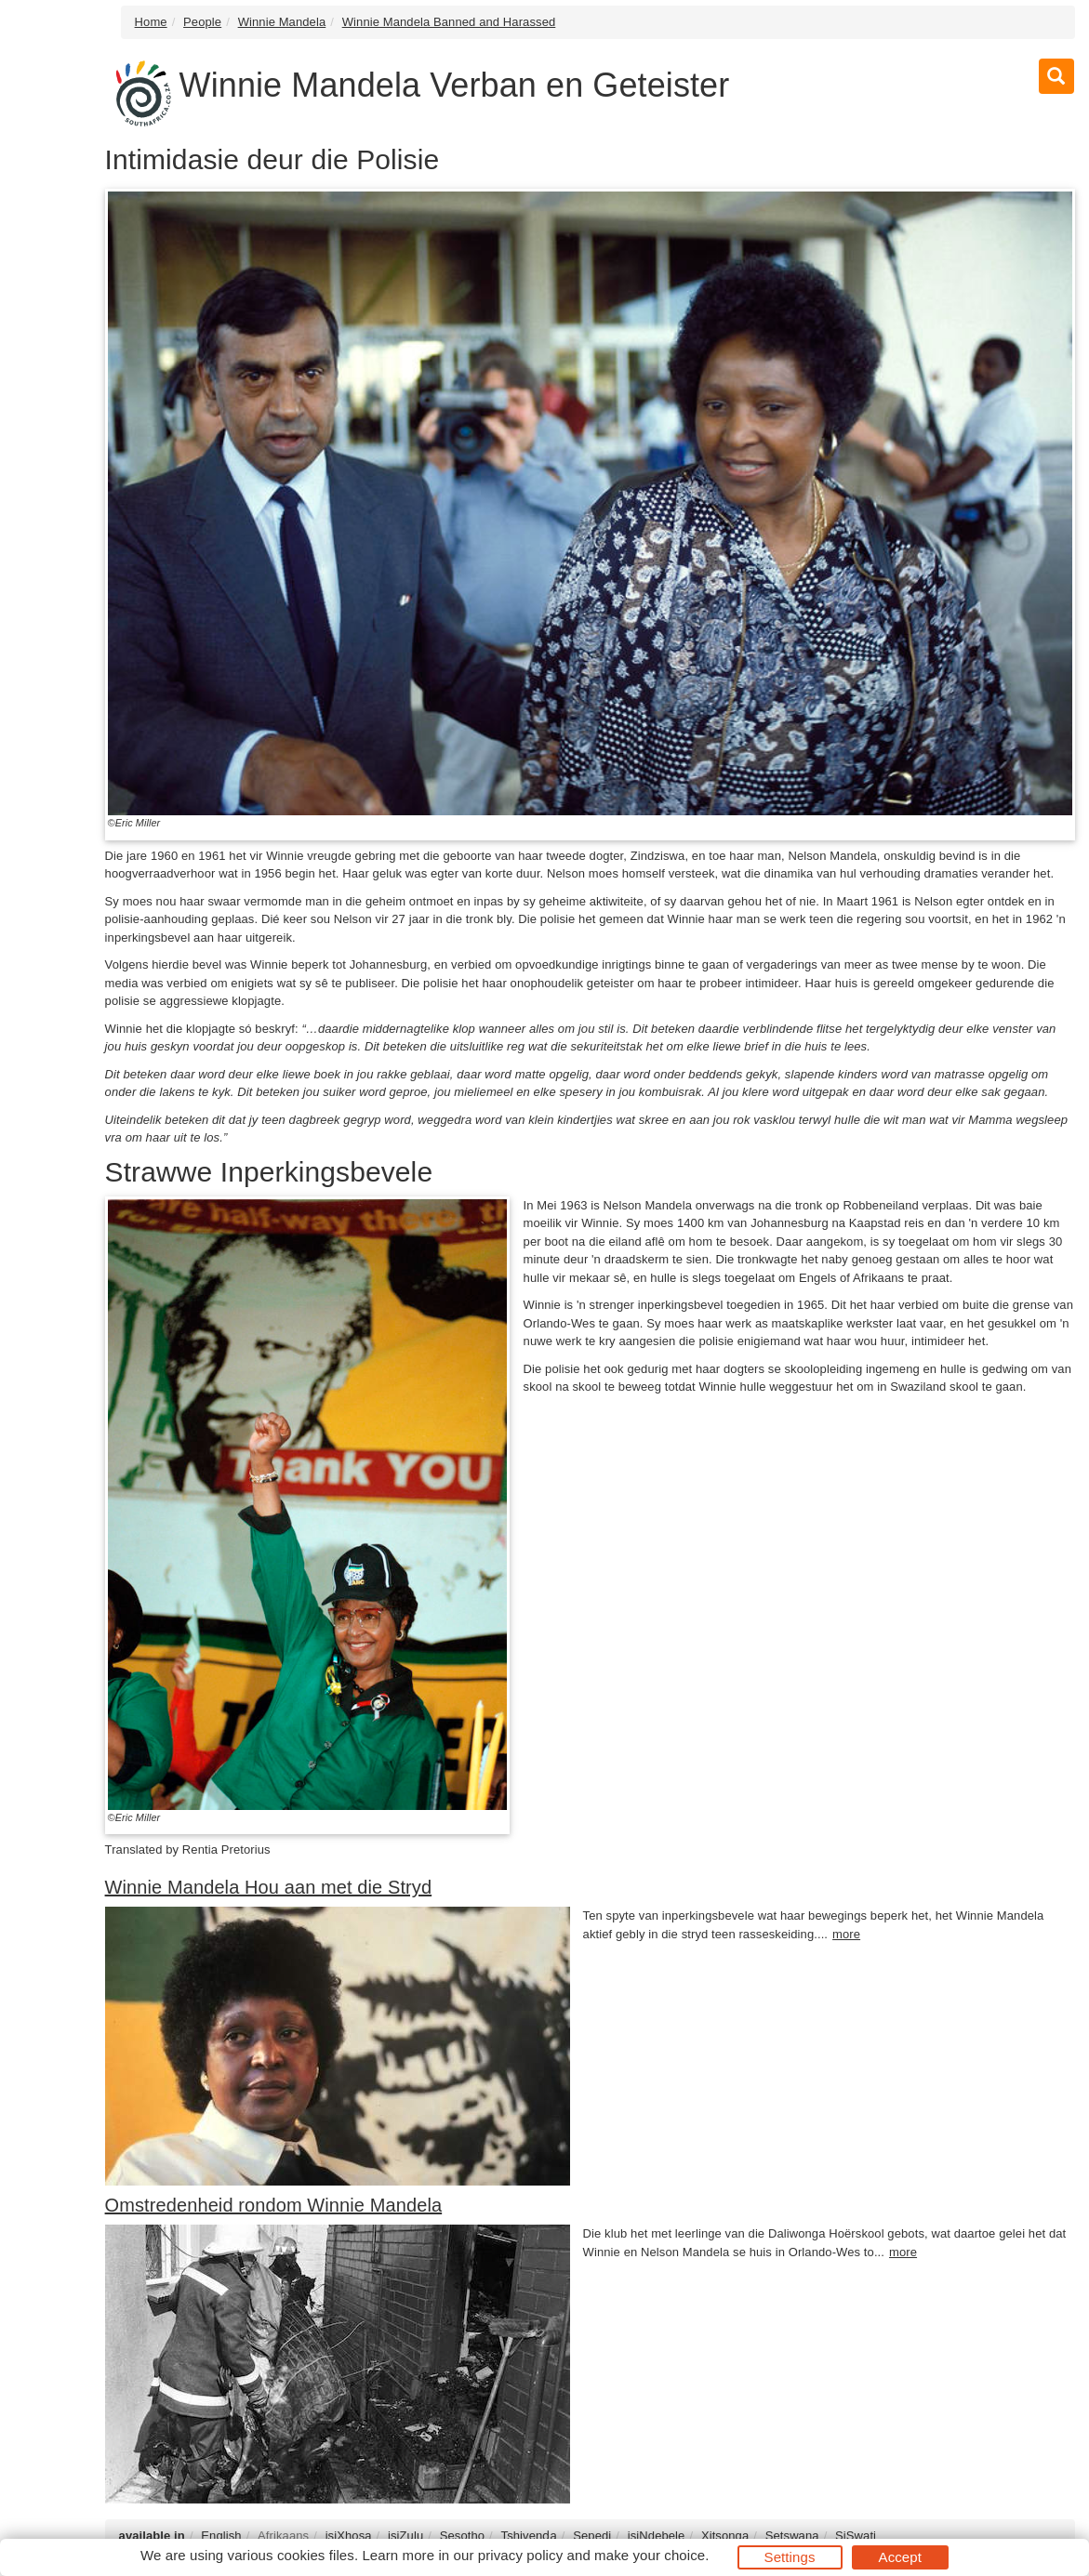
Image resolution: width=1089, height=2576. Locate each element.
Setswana (792, 2536)
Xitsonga (725, 2536)
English (221, 2536)
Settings (790, 2557)
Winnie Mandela (282, 22)
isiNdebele (656, 2536)
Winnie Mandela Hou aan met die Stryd (268, 1887)
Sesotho (462, 2536)
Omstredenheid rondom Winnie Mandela (274, 2205)
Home (151, 22)
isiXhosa (348, 2536)
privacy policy (520, 2555)
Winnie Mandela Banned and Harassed (449, 22)
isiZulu (405, 2536)
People (202, 22)
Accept (900, 2557)
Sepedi (592, 2536)
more (846, 1934)
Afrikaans (283, 2536)
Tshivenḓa (529, 2536)
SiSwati (855, 2536)
